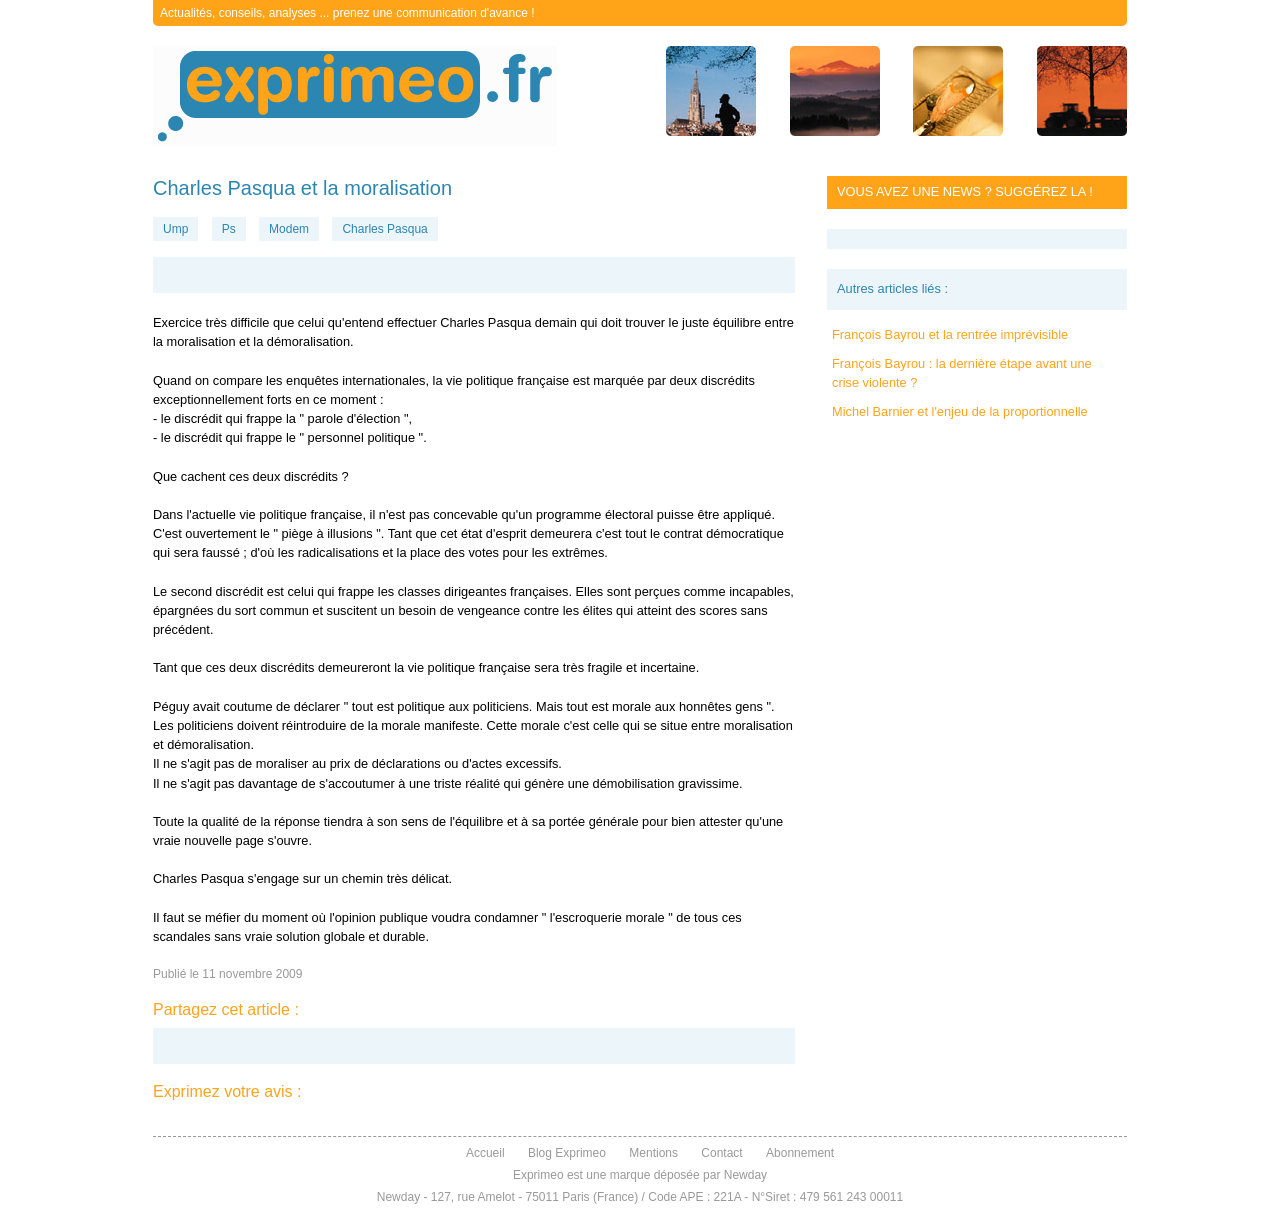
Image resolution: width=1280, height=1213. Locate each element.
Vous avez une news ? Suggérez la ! (965, 191)
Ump (175, 229)
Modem (289, 229)
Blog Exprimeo (567, 1153)
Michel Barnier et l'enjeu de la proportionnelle (960, 411)
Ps (229, 229)
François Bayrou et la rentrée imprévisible (950, 334)
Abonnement (800, 1153)
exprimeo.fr (355, 96)
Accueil (485, 1153)
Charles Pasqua (384, 229)
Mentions (653, 1153)
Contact (721, 1153)
